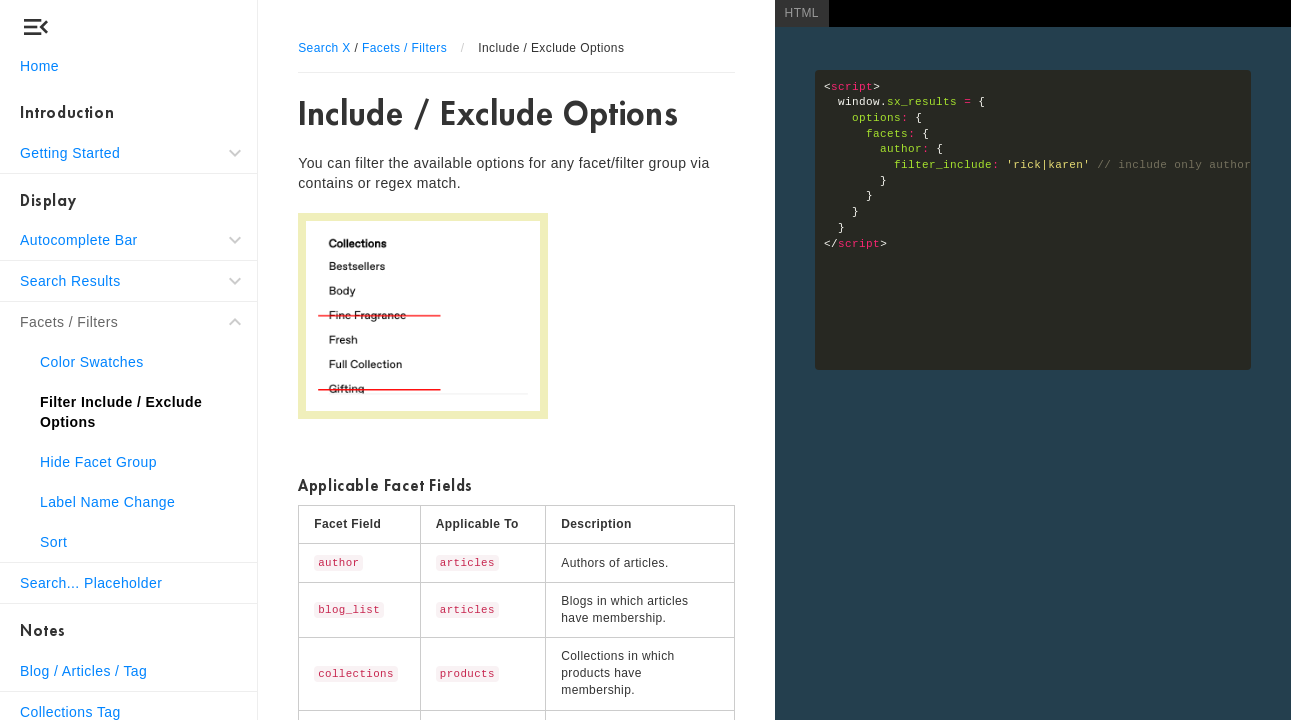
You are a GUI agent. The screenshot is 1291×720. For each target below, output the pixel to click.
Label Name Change (107, 502)
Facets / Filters (69, 322)
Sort (53, 542)
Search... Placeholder (91, 583)
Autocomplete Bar (79, 240)
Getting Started (70, 153)
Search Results (70, 281)
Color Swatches (92, 362)
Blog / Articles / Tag (83, 671)
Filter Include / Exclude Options (121, 412)
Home (39, 66)
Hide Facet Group (98, 462)
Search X (324, 48)
